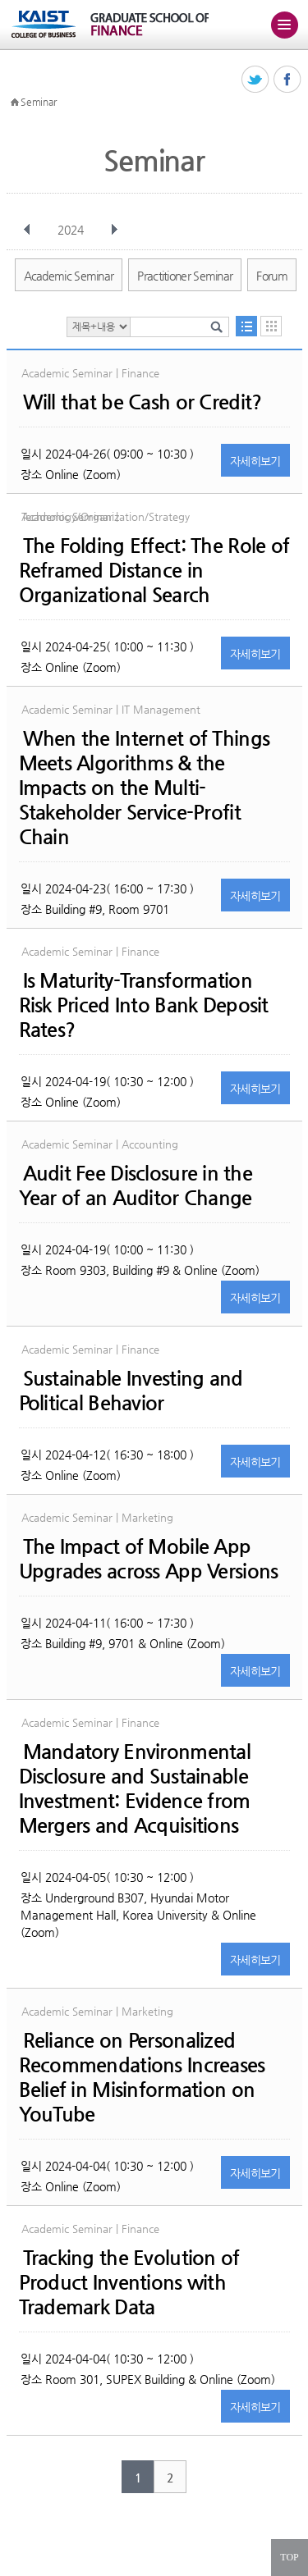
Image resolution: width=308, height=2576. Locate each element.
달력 (271, 326)
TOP (289, 2557)
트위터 (255, 80)
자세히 (255, 461)
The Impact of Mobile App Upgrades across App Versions (148, 1559)
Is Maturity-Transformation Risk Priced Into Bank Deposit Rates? (144, 1005)
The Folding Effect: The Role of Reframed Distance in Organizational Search (154, 570)
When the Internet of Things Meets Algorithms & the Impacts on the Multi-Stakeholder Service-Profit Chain (144, 787)
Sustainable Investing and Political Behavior (131, 1390)
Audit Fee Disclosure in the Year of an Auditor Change (136, 1185)
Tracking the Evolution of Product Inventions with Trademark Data (129, 2282)
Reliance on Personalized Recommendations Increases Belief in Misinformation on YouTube (142, 2077)
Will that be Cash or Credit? (142, 402)
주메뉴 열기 (284, 24)
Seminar (39, 101)
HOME (15, 102)
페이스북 (288, 80)
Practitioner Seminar (184, 275)
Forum (271, 275)
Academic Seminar (69, 275)
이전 (27, 229)
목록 (246, 326)
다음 (114, 229)
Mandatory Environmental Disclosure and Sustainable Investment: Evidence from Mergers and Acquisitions (135, 1788)
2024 (72, 229)
